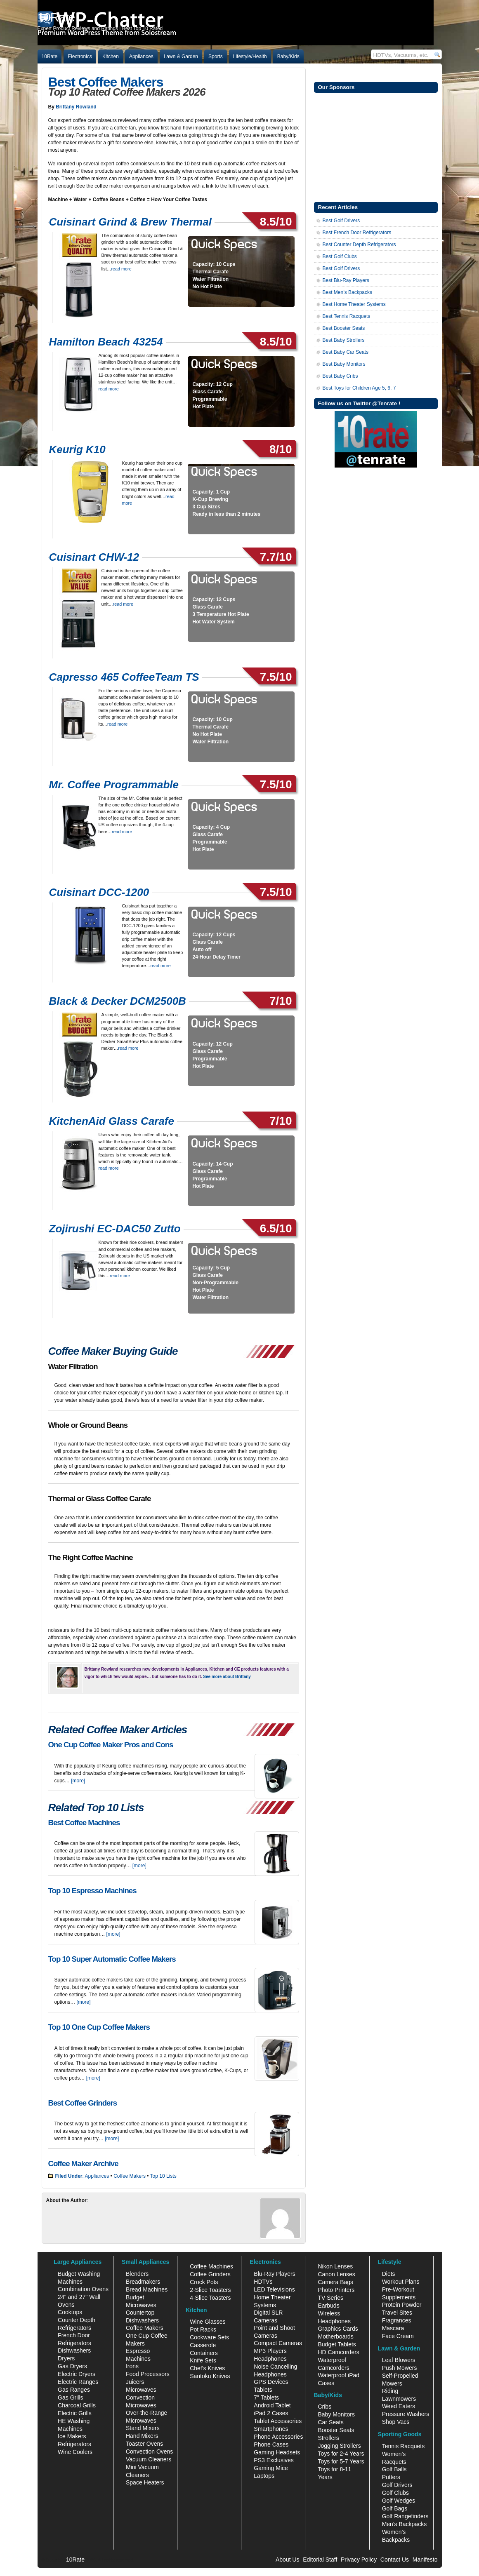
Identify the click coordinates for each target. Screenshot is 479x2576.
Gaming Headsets (277, 2452)
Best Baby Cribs (340, 376)
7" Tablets (266, 2397)
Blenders (137, 2273)
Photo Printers (336, 2290)
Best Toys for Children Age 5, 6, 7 (359, 388)
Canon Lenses (336, 2274)
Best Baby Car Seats (345, 352)
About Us (288, 2559)
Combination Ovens (83, 2289)
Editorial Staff (320, 2559)
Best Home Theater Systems (354, 304)
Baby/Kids (288, 56)
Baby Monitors (336, 2414)
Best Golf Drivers (341, 220)
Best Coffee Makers (105, 82)
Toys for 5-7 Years (341, 2461)
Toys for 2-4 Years (341, 2453)
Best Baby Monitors (344, 364)
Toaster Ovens (144, 2443)
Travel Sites (397, 2312)
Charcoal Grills (77, 2405)
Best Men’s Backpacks (348, 292)
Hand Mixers (142, 2436)
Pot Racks (203, 2329)
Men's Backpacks (404, 2524)
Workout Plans (401, 2281)
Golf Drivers (397, 2485)
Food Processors (148, 2374)
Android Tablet (272, 2405)
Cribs (324, 2406)
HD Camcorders (338, 2352)
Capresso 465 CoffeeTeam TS (124, 677)
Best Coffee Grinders (82, 2103)
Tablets (263, 2389)
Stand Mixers (143, 2428)
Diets (388, 2273)
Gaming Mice (271, 2468)
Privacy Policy (359, 2559)
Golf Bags (394, 2508)
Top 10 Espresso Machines (92, 1890)
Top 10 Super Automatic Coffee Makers (112, 1959)
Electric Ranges (78, 2382)
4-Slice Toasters (210, 2297)
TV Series (330, 2297)
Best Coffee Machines (84, 1822)
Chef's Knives (207, 2368)
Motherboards (335, 2336)
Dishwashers (74, 2350)
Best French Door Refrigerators (357, 232)
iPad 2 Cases (271, 2413)
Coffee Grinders (210, 2274)
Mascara (393, 2328)
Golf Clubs (395, 2492)
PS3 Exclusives (273, 2460)
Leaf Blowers (398, 2360)
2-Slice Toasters (210, 2290)
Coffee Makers (129, 2176)
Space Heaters (145, 2482)
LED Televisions (274, 2289)
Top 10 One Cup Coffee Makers (99, 2027)
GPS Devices (271, 2382)
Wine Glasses (207, 2321)
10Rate (50, 56)
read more (121, 268)
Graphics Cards (338, 2328)
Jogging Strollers (339, 2445)
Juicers (135, 2382)
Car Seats (330, 2422)
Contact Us (394, 2559)
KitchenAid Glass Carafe (111, 1121)
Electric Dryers (76, 2374)
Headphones (270, 2358)
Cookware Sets (209, 2337)
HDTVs (263, 2281)
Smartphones (271, 2429)
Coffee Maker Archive (83, 2163)
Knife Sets (203, 2360)
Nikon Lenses (335, 2266)
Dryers (66, 2358)
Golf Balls (394, 2469)
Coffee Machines (211, 2266)
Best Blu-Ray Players (346, 280)
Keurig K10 (77, 449)
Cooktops (70, 2312)
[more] (78, 1781)
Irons (132, 2366)
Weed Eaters (398, 2406)
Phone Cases (271, 2444)
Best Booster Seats (344, 328)
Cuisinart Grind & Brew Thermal (130, 222)
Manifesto (425, 2559)
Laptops (264, 2476)
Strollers (328, 2438)
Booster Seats (336, 2430)
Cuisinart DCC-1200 (99, 892)
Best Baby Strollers (344, 340)
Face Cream (398, 2336)
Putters (391, 2477)
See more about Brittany (227, 1676)
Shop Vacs (396, 2422)
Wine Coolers (75, 2452)
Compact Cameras (278, 2343)
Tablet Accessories (278, 2421)
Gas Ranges (74, 2389)
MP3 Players (270, 2351)
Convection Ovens (149, 2451)
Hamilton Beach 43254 (106, 342)
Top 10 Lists (163, 2176)
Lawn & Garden (181, 56)
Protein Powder (402, 2304)
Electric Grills (75, 2413)
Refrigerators (74, 2444)
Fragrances (396, 2320)
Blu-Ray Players (274, 2273)
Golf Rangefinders (405, 2516)
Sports (215, 56)
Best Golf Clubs (340, 256)
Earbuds (328, 2305)
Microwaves (141, 2389)
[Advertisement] (375, 146)
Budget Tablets (337, 2344)
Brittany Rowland (76, 107)
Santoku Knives (210, 2376)
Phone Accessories (278, 2436)
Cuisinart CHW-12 (94, 557)
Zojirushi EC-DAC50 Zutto (115, 1228)
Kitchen (110, 56)
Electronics (80, 56)
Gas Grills (70, 2397)
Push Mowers (399, 2367)
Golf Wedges (398, 2500)
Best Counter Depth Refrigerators (359, 244)
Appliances (141, 56)
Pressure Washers (405, 2414)
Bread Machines (147, 2289)
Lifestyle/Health (250, 56)
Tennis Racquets (403, 2446)
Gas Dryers (72, 2366)
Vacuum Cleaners (148, 2459)
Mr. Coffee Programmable (114, 784)
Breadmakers (143, 2281)
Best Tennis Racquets (346, 316)
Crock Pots (204, 2282)
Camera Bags (335, 2282)
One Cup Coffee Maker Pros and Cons (110, 1744)
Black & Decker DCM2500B (117, 1001)
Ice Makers (72, 2436)
